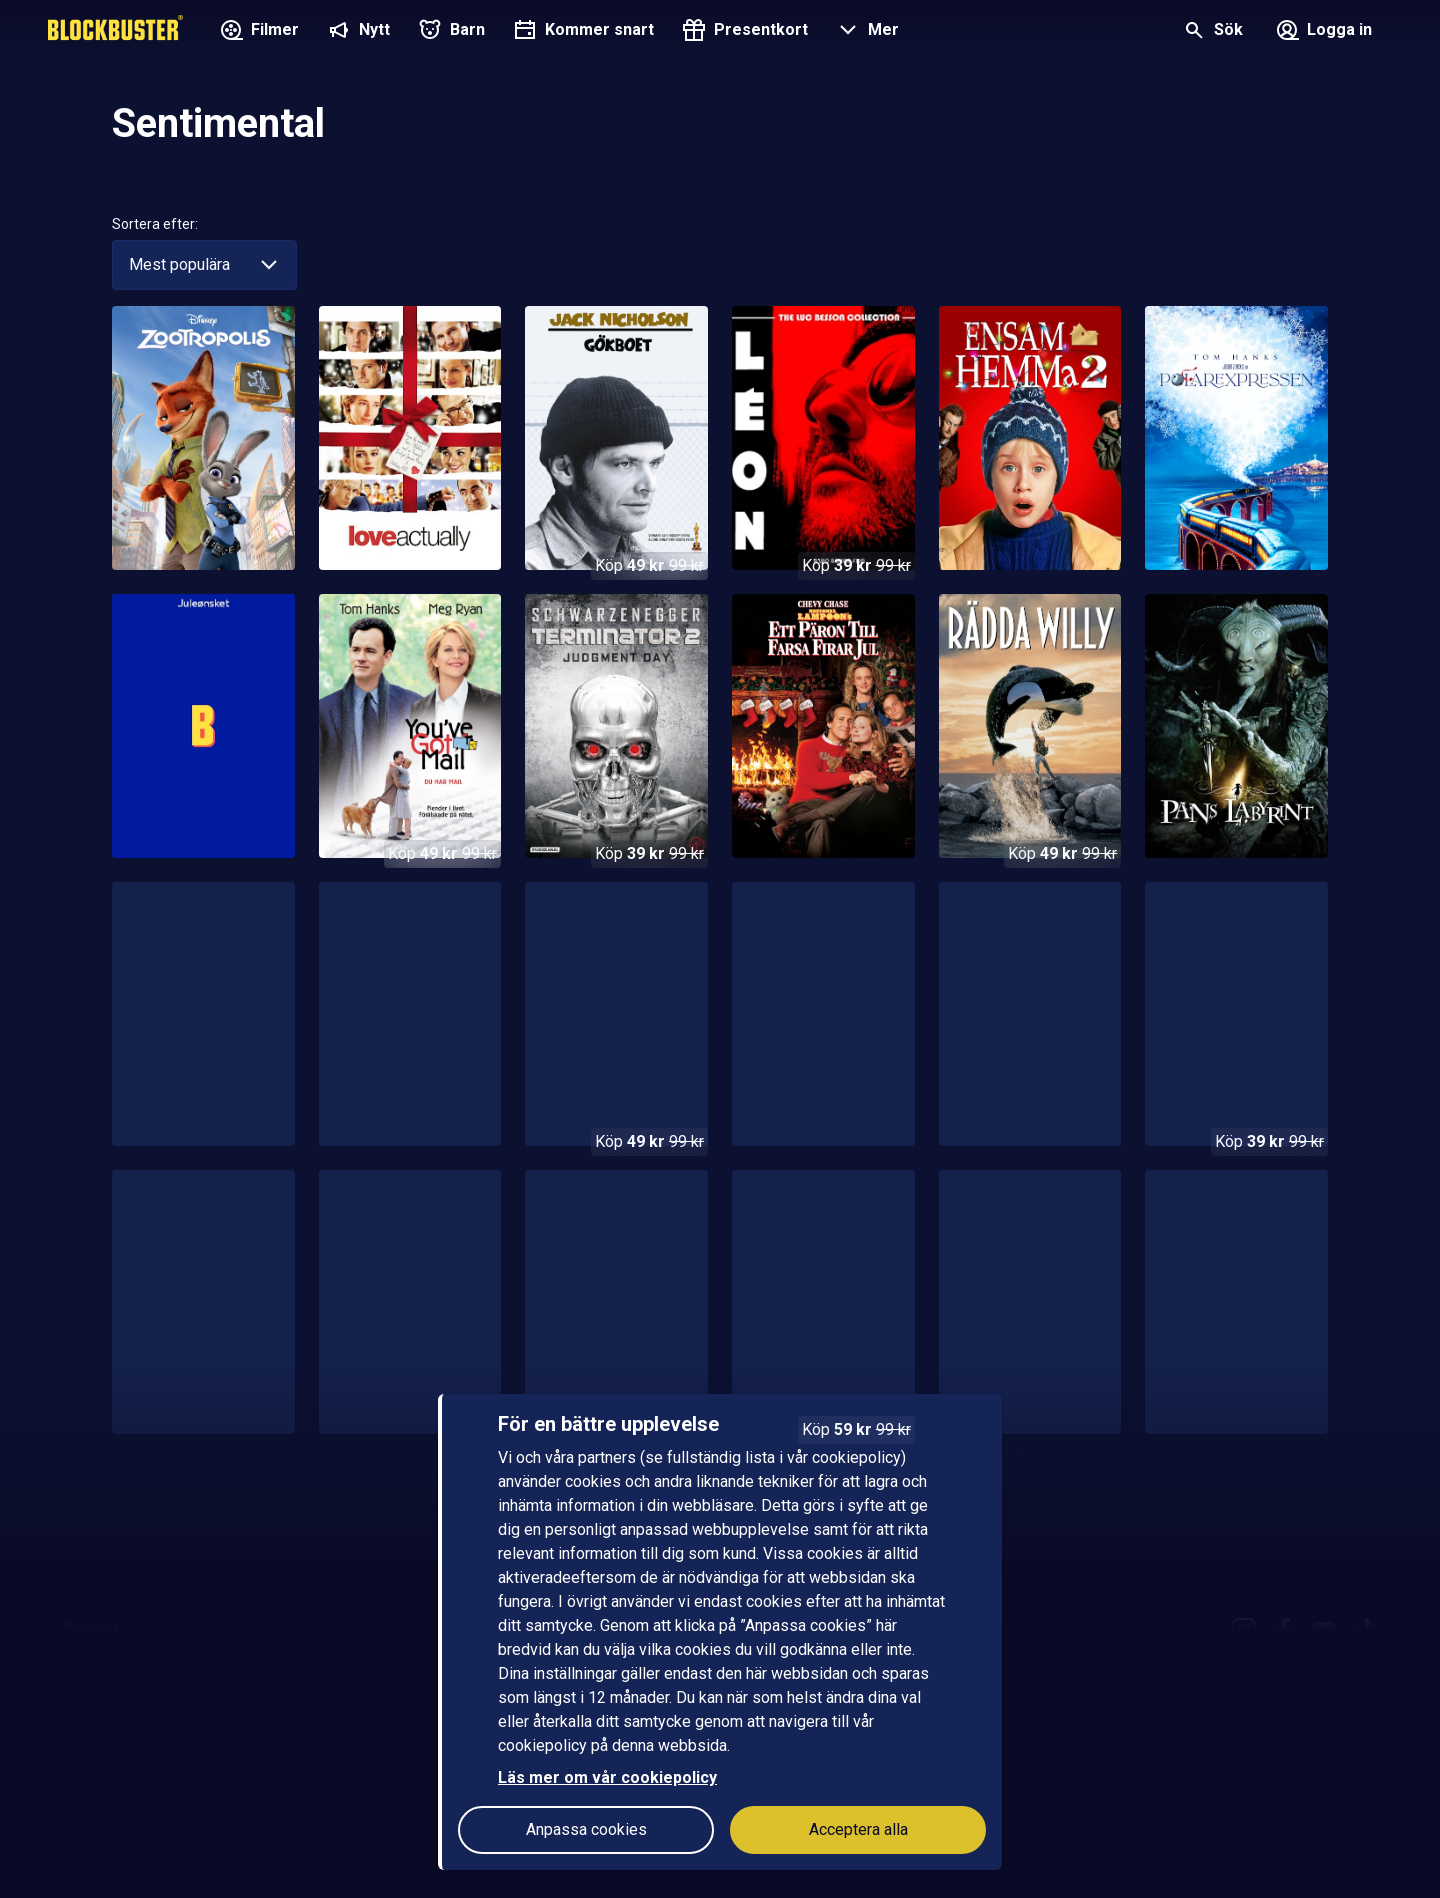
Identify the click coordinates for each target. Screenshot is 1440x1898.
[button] (865, 32)
